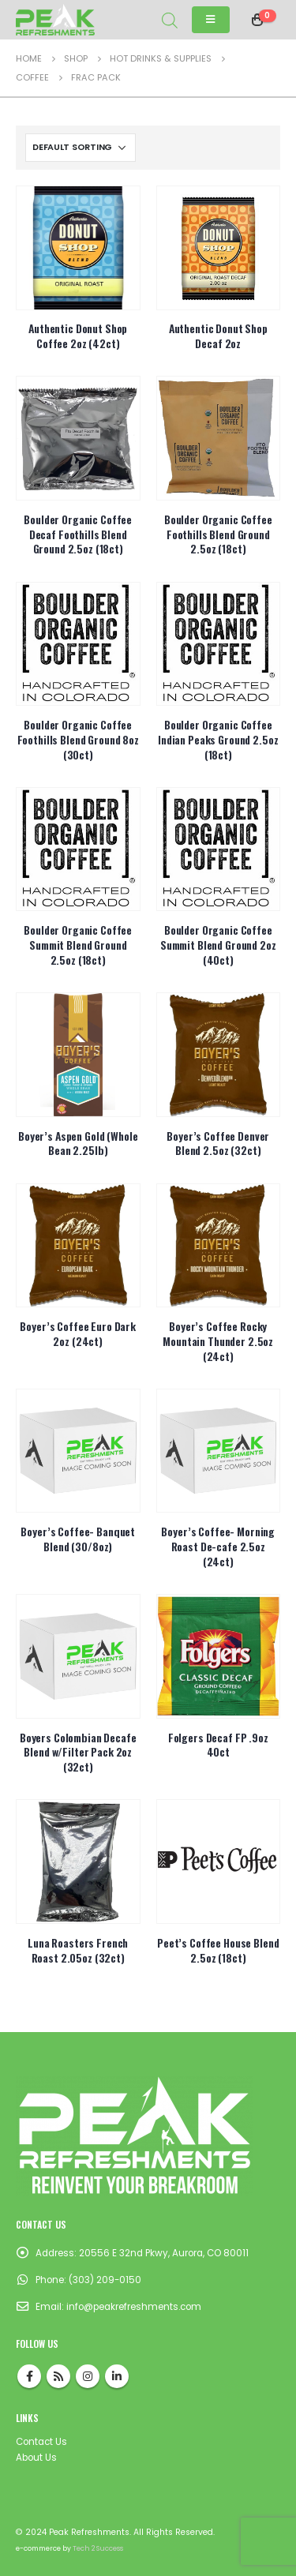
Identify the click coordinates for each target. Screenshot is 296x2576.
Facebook (29, 2376)
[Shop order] (80, 147)
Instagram (87, 2376)
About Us (36, 2457)
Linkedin (117, 2376)
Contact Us (41, 2441)
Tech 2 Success (98, 2548)
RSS (58, 2376)
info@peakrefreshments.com (133, 2306)
